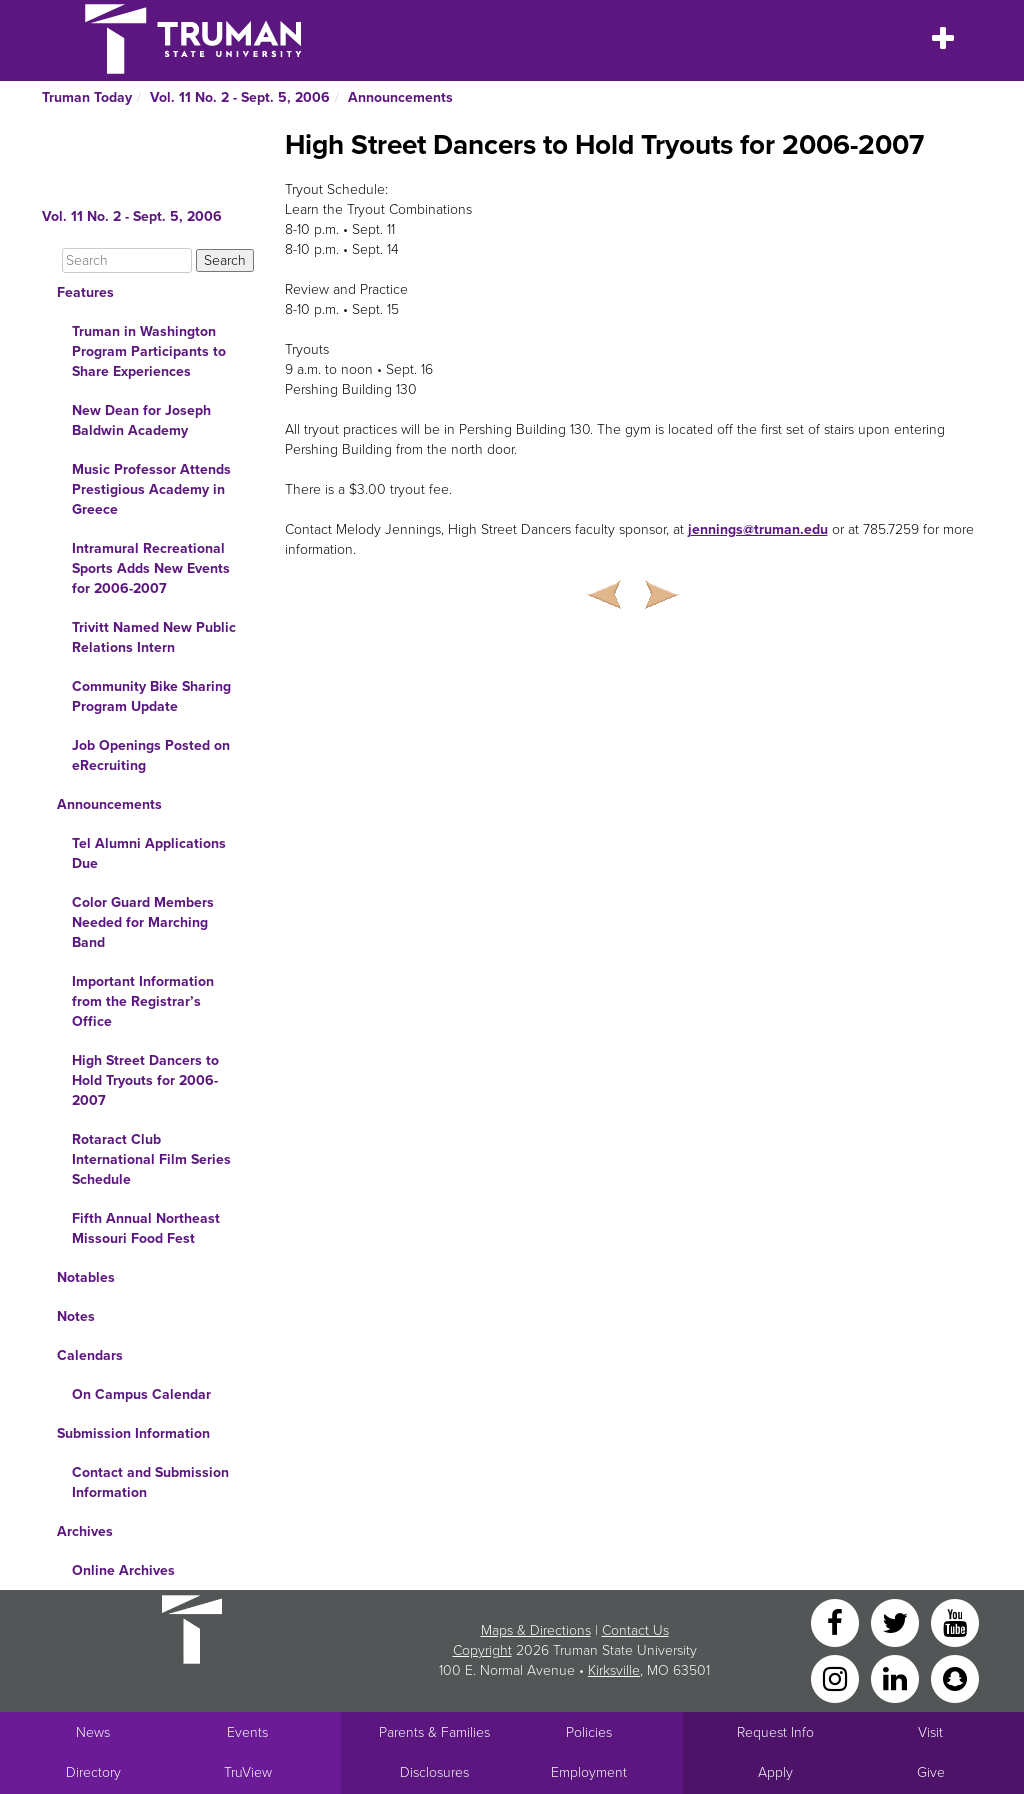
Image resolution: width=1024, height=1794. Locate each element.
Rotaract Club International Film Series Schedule (151, 1159)
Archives (85, 1531)
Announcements (400, 97)
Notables (86, 1277)
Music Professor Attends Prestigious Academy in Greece (151, 489)
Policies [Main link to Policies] (589, 1732)
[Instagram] (837, 1677)
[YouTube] (955, 1621)
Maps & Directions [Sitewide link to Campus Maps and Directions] (536, 1630)
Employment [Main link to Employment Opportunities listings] (589, 1772)
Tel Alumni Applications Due (149, 853)
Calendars (90, 1355)
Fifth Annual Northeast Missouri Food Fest (146, 1228)
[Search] (127, 260)
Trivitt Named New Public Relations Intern (154, 637)
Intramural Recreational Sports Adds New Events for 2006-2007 (151, 568)
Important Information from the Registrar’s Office (143, 1001)
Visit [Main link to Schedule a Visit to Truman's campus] (930, 1732)
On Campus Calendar (141, 1394)
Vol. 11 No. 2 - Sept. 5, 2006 (240, 97)
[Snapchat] (955, 1677)
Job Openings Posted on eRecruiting (151, 755)
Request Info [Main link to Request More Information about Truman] (775, 1732)
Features (85, 292)
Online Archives (123, 1570)
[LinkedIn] (897, 1677)
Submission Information (133, 1433)
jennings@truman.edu (758, 529)
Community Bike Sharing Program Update (151, 696)
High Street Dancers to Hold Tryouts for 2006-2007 (145, 1080)
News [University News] (93, 1732)
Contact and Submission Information (150, 1482)
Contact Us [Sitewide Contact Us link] (635, 1630)
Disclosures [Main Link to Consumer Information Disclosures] (434, 1772)
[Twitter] (897, 1621)
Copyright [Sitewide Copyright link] (482, 1650)
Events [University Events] (247, 1732)
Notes (76, 1316)
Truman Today (87, 97)
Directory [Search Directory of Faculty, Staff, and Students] (93, 1772)
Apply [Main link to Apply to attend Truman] (775, 1772)
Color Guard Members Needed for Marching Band (143, 922)
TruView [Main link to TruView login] (248, 1772)
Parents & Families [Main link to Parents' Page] (434, 1732)
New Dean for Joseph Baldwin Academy (141, 420)
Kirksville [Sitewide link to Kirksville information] (614, 1670)
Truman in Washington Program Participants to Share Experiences (149, 351)
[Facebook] (837, 1621)
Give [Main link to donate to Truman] (931, 1772)
